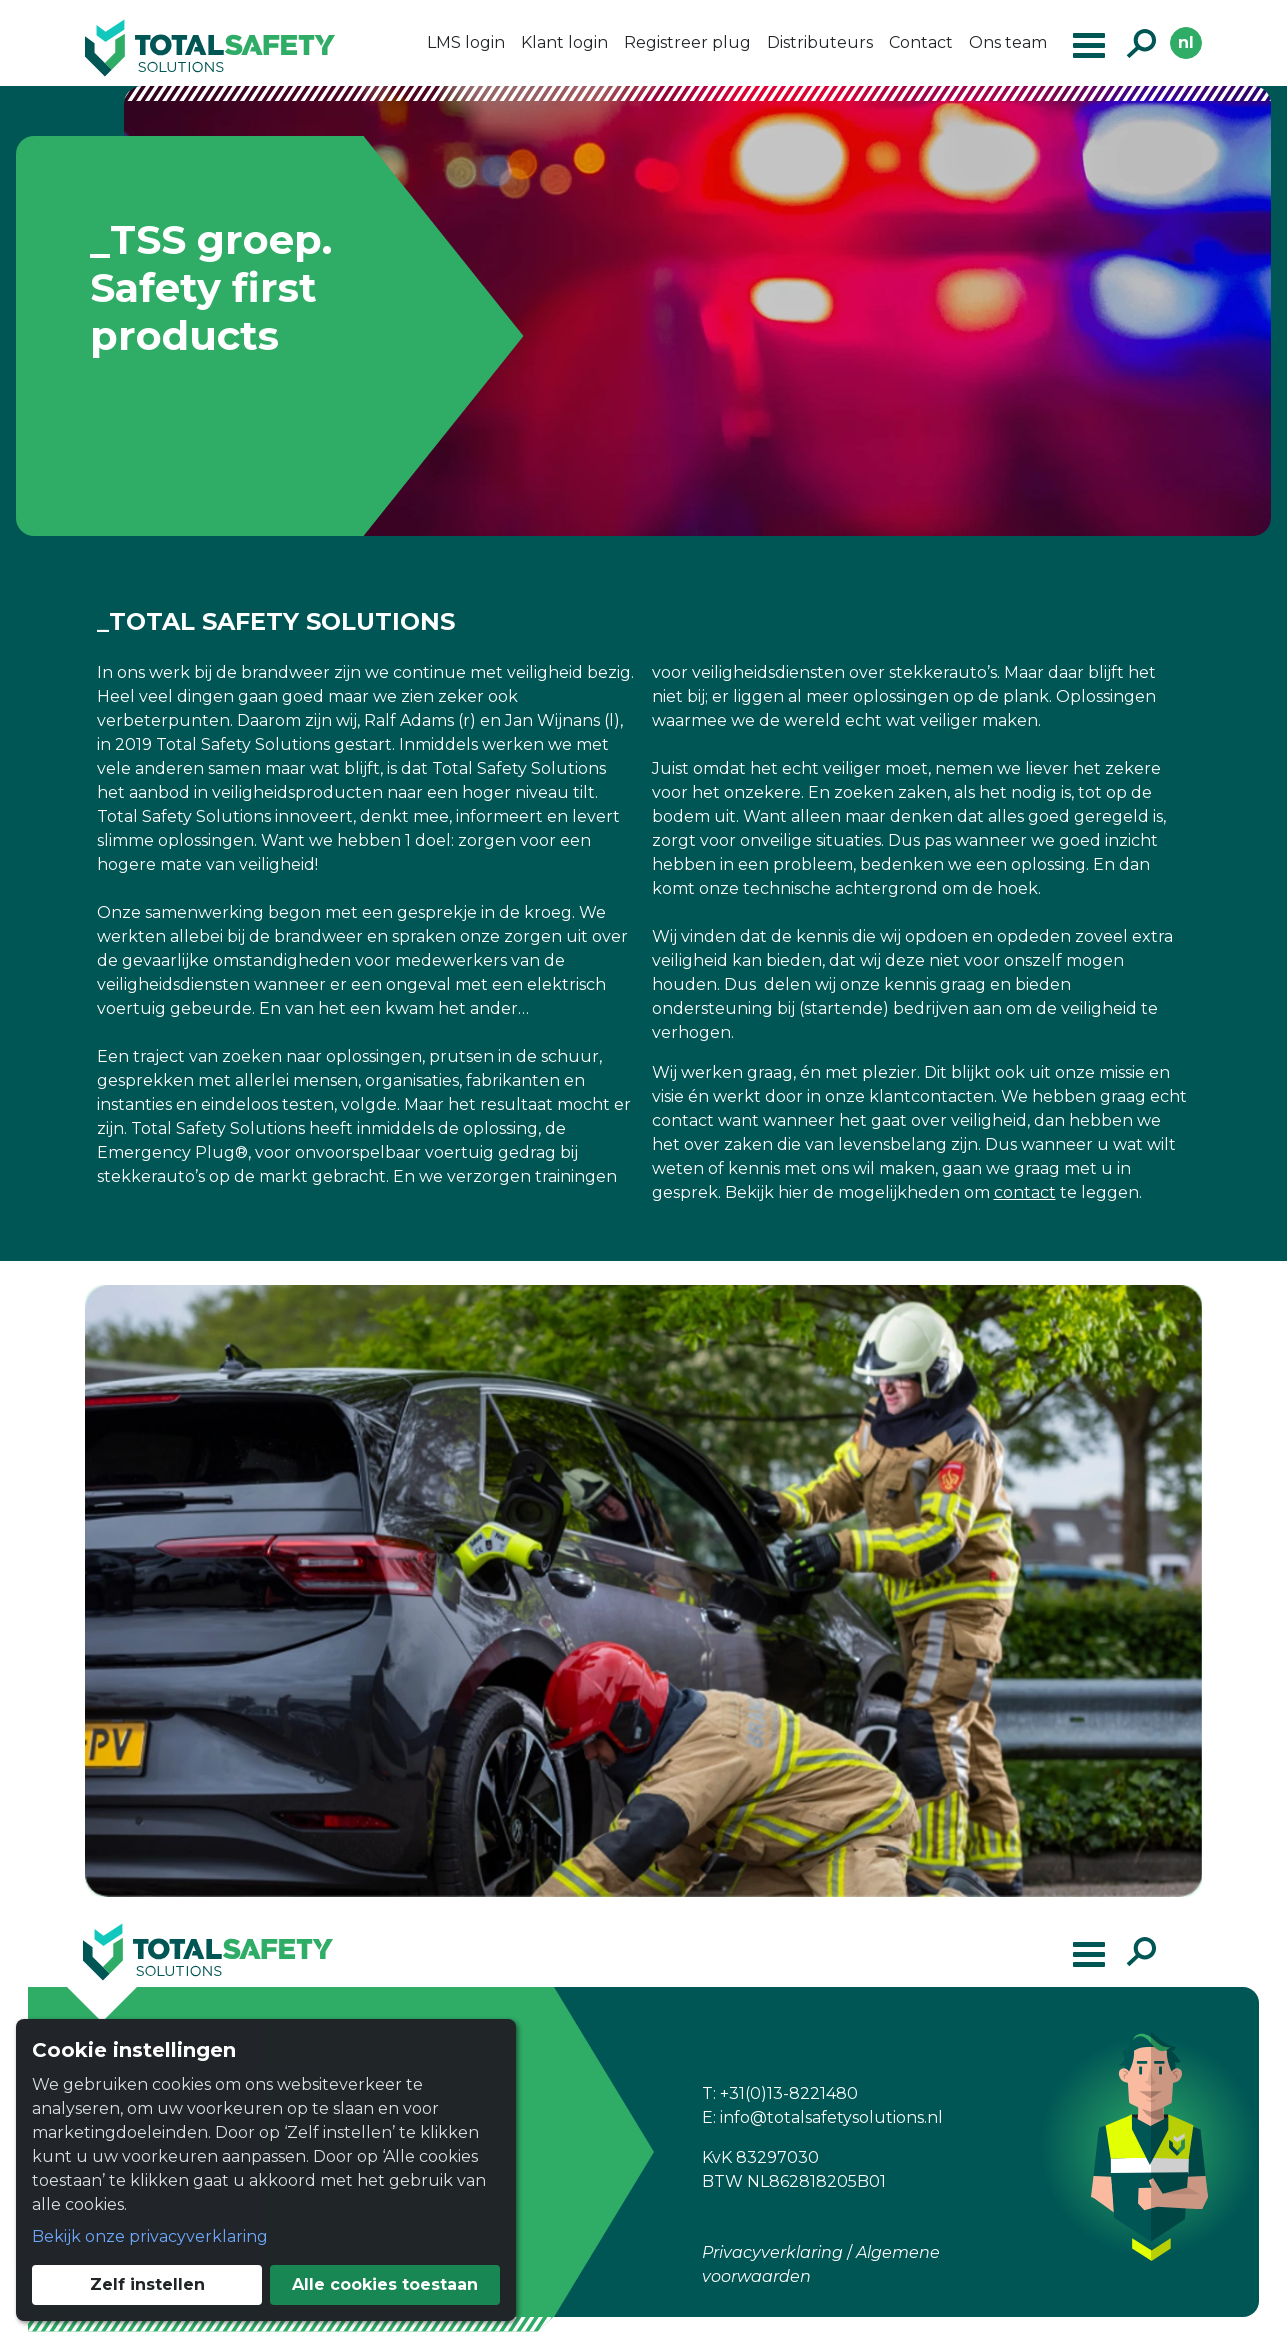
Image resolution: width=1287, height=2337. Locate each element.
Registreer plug (687, 42)
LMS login (466, 42)
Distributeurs (820, 42)
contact (1025, 1192)
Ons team (1008, 42)
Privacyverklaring (772, 2252)
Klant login (564, 42)
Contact (921, 42)
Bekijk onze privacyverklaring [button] (150, 2236)
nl (1186, 42)
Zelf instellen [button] (147, 2284)
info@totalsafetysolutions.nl (831, 2117)
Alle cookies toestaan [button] (385, 2284)
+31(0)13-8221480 (789, 2093)
